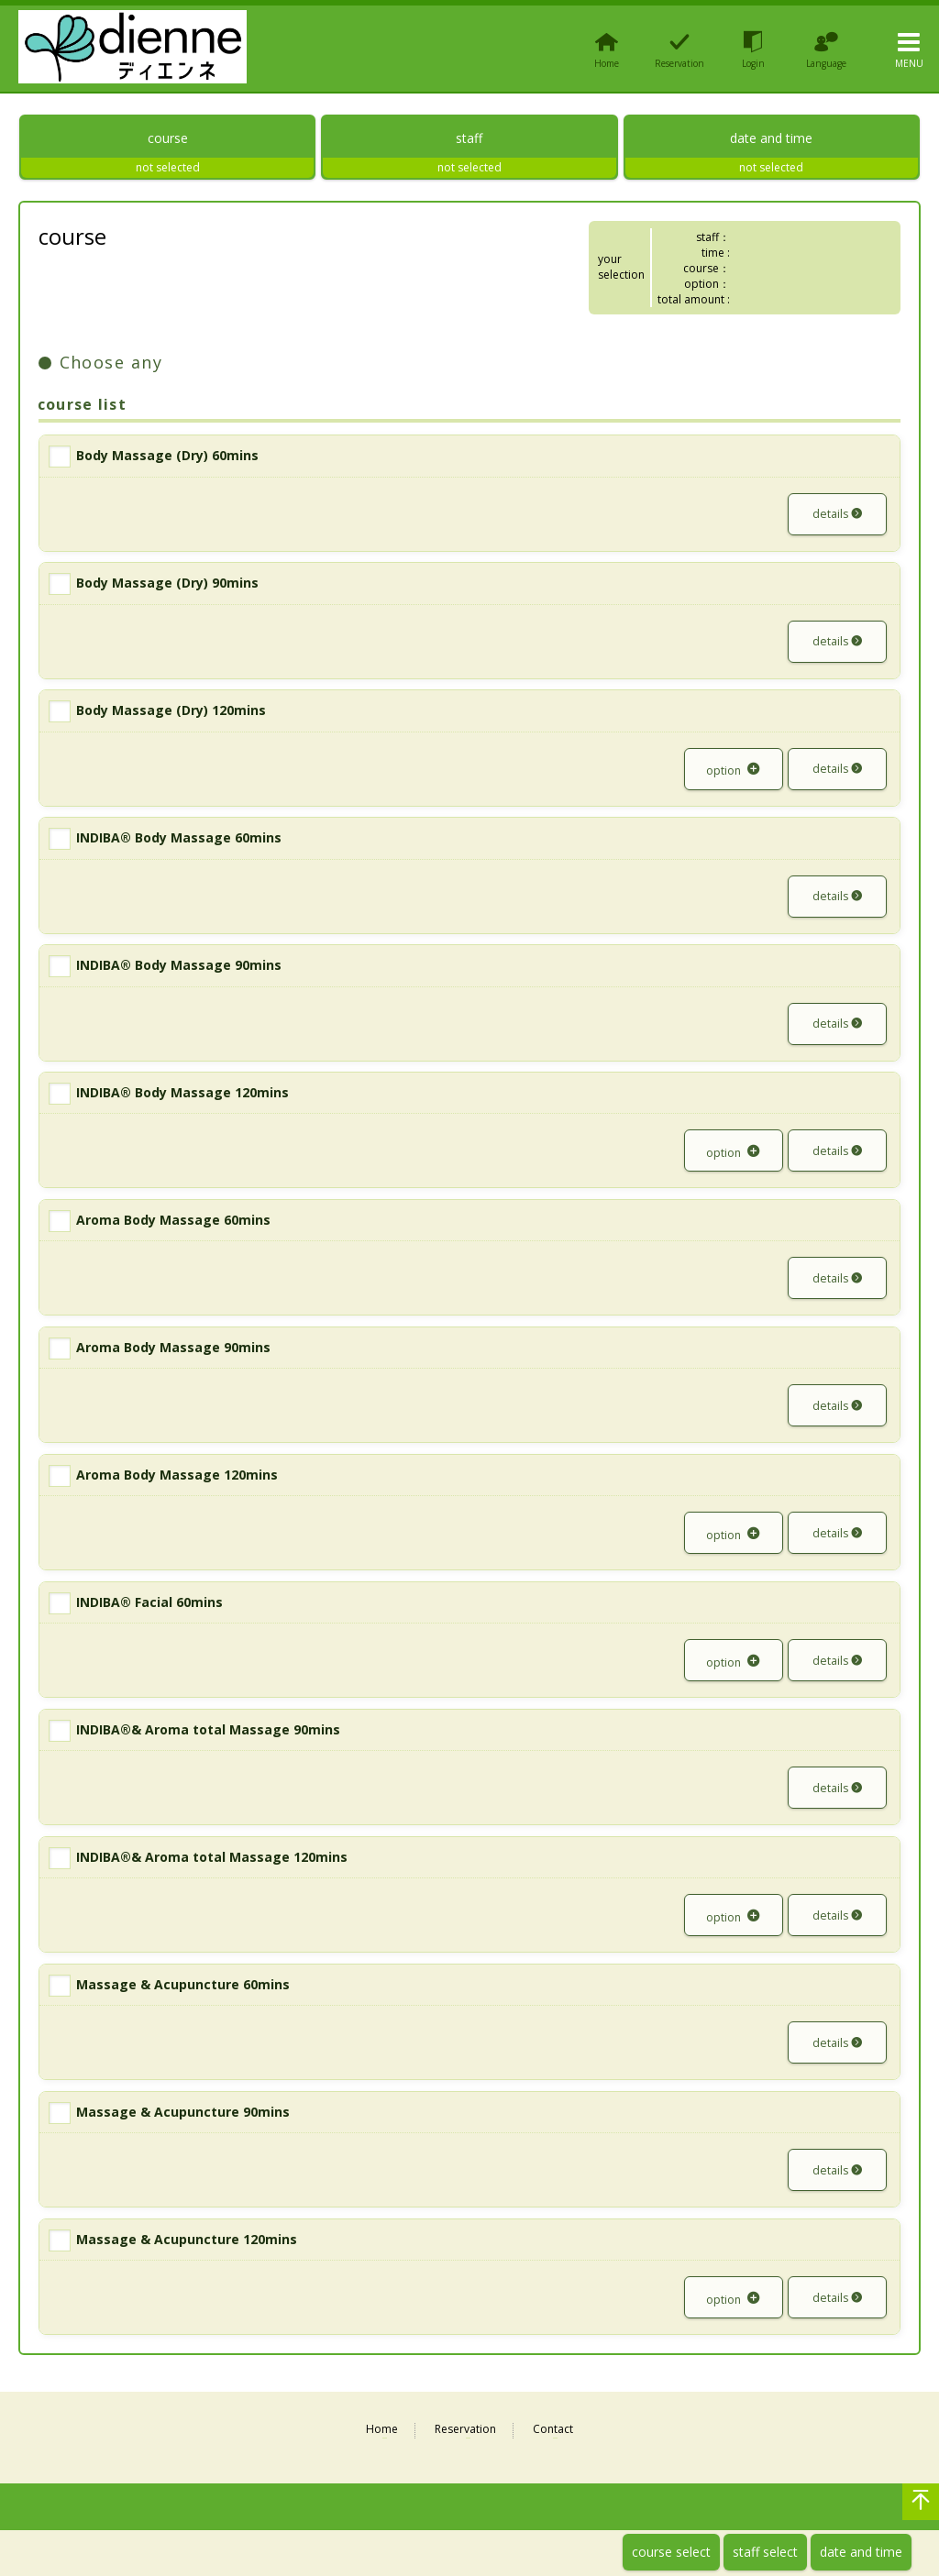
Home (382, 2440)
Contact (553, 2440)
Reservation (465, 2440)
